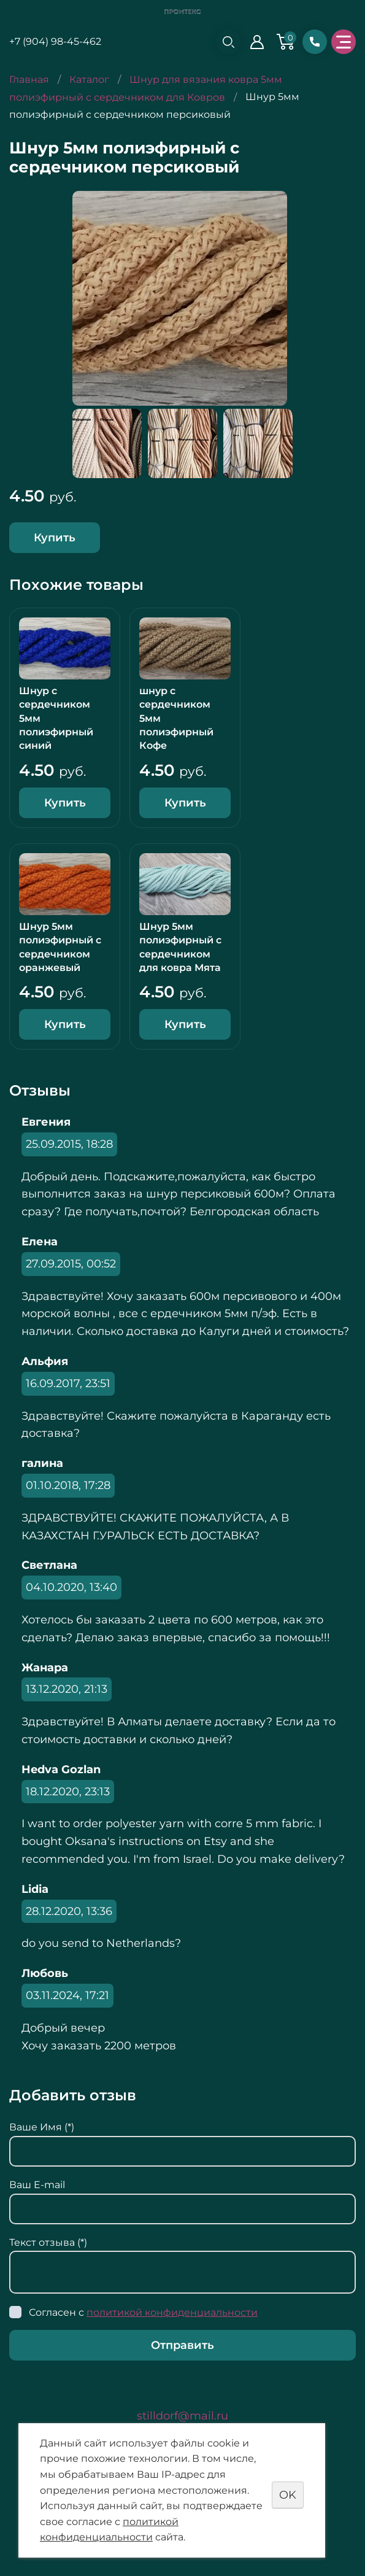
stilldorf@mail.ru (182, 2416)
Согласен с (143, 2312)
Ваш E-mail (37, 2185)
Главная (29, 79)
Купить (54, 537)
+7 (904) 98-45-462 (55, 41)
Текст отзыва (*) (48, 2242)
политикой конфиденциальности (172, 2312)
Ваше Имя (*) (41, 2127)
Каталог (89, 79)
